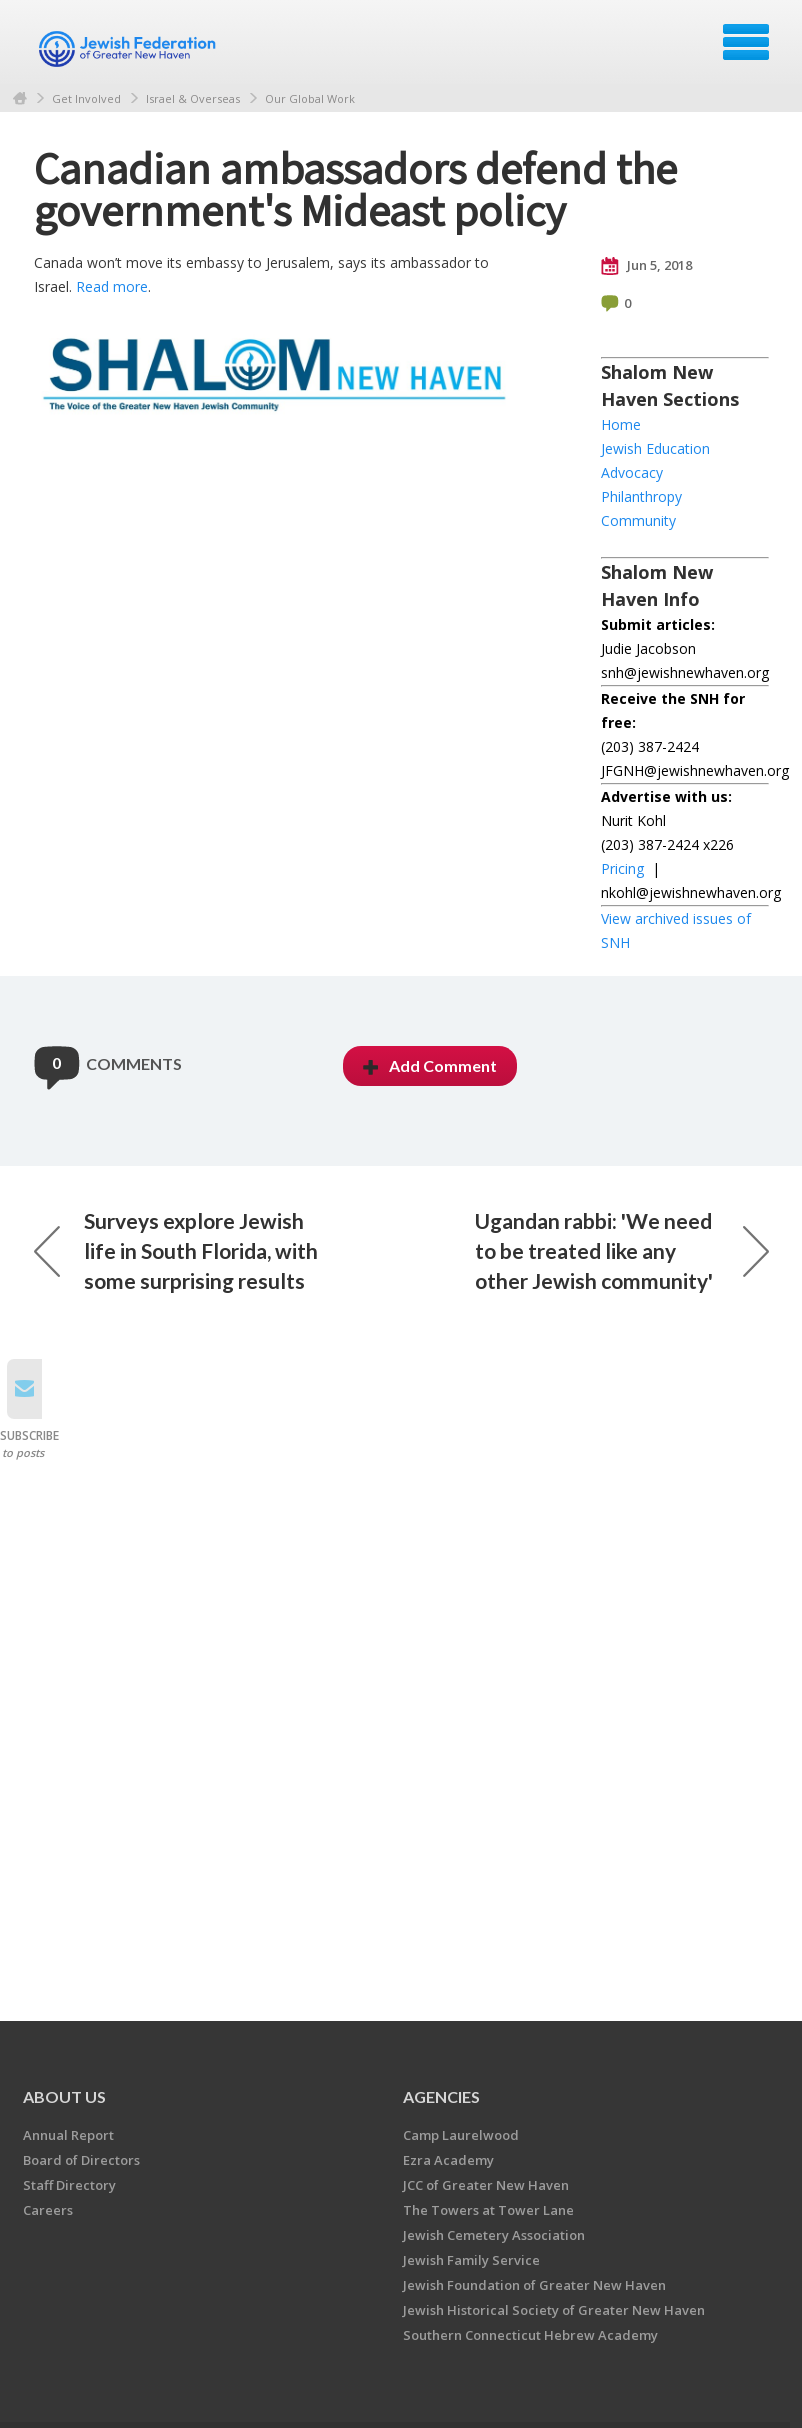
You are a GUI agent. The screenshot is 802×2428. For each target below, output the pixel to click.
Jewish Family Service (471, 2260)
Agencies (441, 2096)
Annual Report (68, 2135)
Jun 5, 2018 (646, 266)
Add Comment (430, 1065)
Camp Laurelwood (461, 2135)
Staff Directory (69, 2185)
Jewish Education (655, 448)
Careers (48, 2210)
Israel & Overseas (193, 98)
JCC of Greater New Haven (486, 2185)
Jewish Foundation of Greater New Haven (534, 2285)
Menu (746, 42)
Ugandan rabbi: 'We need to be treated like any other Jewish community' (622, 1250)
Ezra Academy (448, 2160)
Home (20, 98)
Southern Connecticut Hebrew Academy (530, 2335)
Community (638, 520)
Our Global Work (310, 98)
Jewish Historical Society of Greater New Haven (554, 2310)
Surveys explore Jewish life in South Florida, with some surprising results (176, 1250)
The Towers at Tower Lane (488, 2210)
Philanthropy (641, 496)
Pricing (622, 868)
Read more (112, 286)
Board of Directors (81, 2160)
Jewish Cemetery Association (494, 2235)
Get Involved (86, 98)
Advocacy (632, 472)
